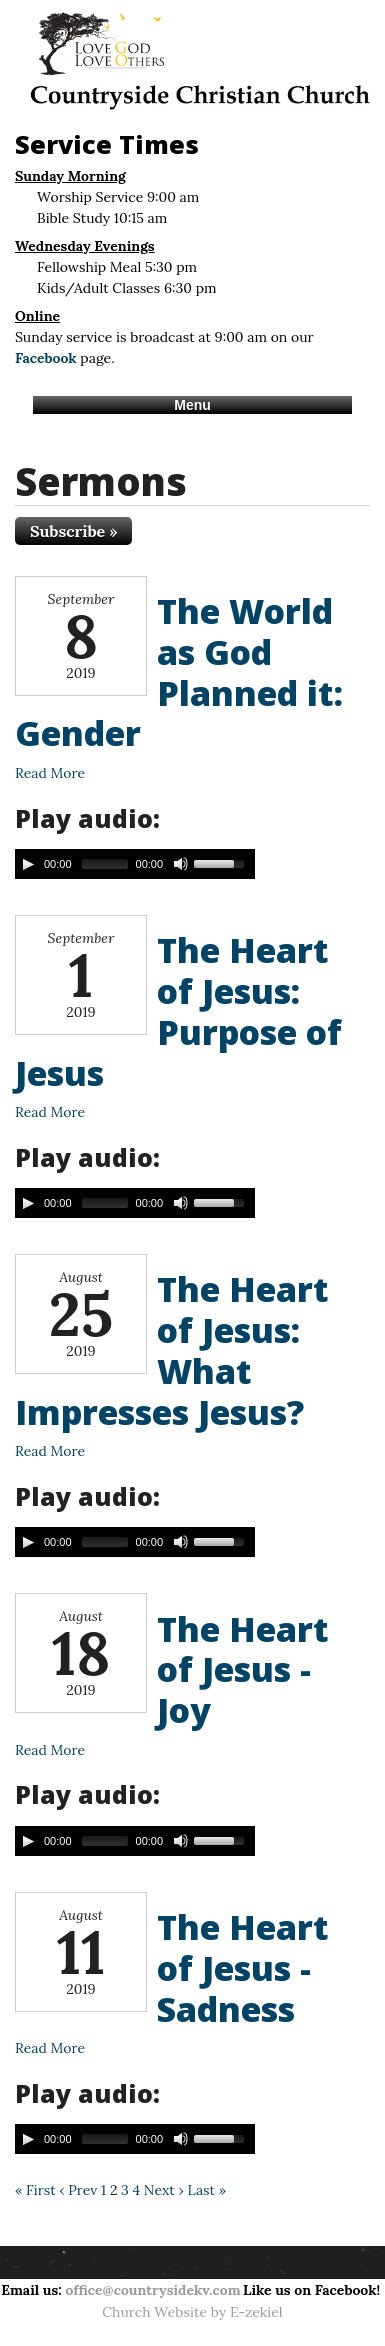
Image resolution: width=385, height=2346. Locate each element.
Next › (164, 2190)
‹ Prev (78, 2190)
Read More (50, 773)
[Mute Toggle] (181, 864)
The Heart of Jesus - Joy (243, 1670)
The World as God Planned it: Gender (179, 672)
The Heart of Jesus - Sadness (243, 1968)
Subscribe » (73, 531)
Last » (206, 2190)
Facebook (46, 358)
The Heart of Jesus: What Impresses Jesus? (172, 1350)
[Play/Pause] (28, 864)
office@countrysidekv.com (152, 2290)
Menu (192, 405)
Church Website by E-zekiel (192, 2312)
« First (35, 2190)
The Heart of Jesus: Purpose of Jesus (178, 1011)
